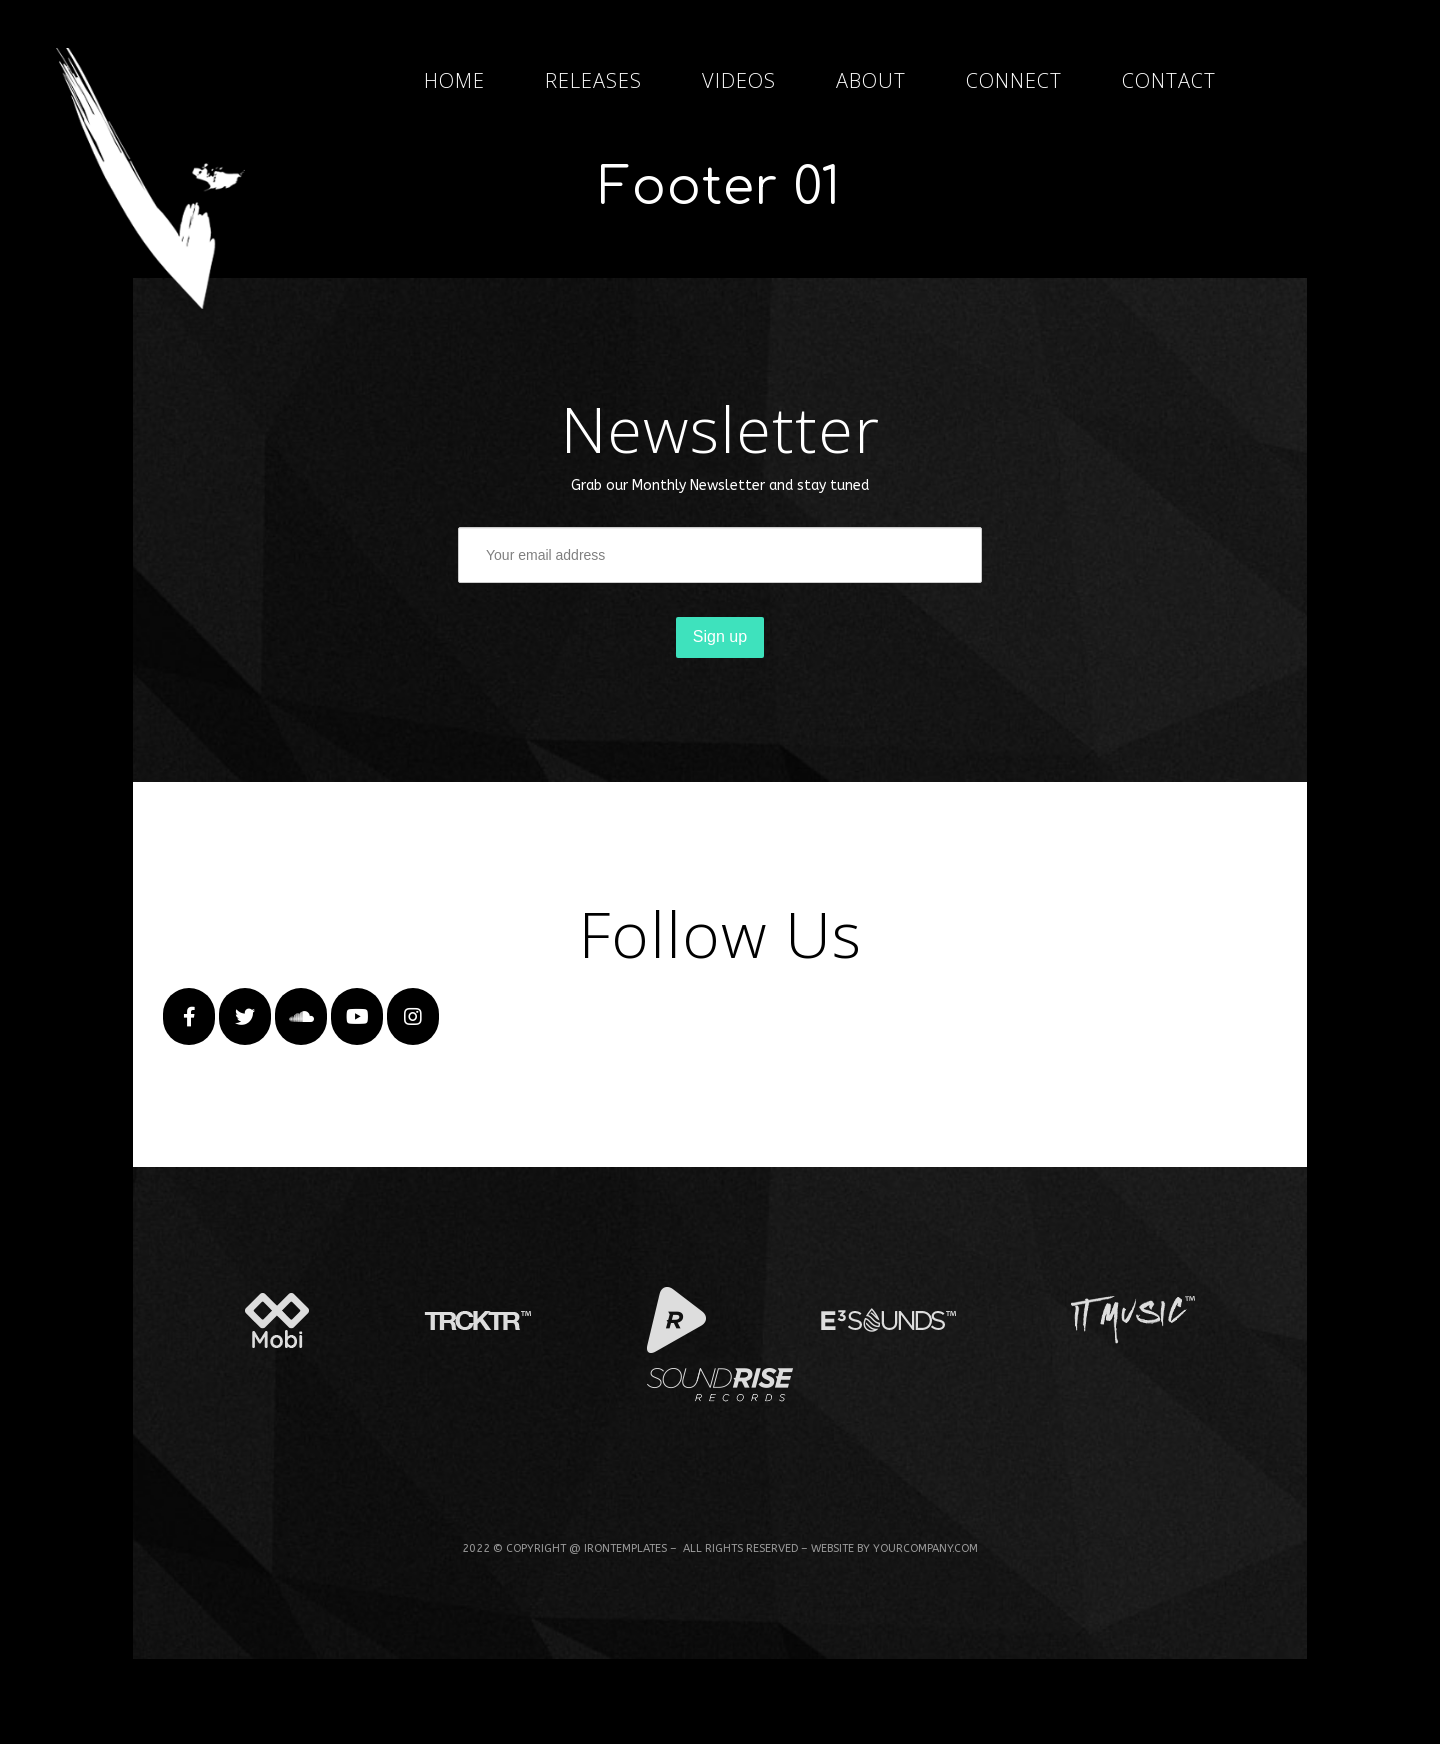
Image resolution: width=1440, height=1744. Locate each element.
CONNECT (1014, 80)
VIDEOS (739, 80)
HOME (454, 80)
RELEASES (593, 80)
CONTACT (1169, 80)
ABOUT (871, 80)
